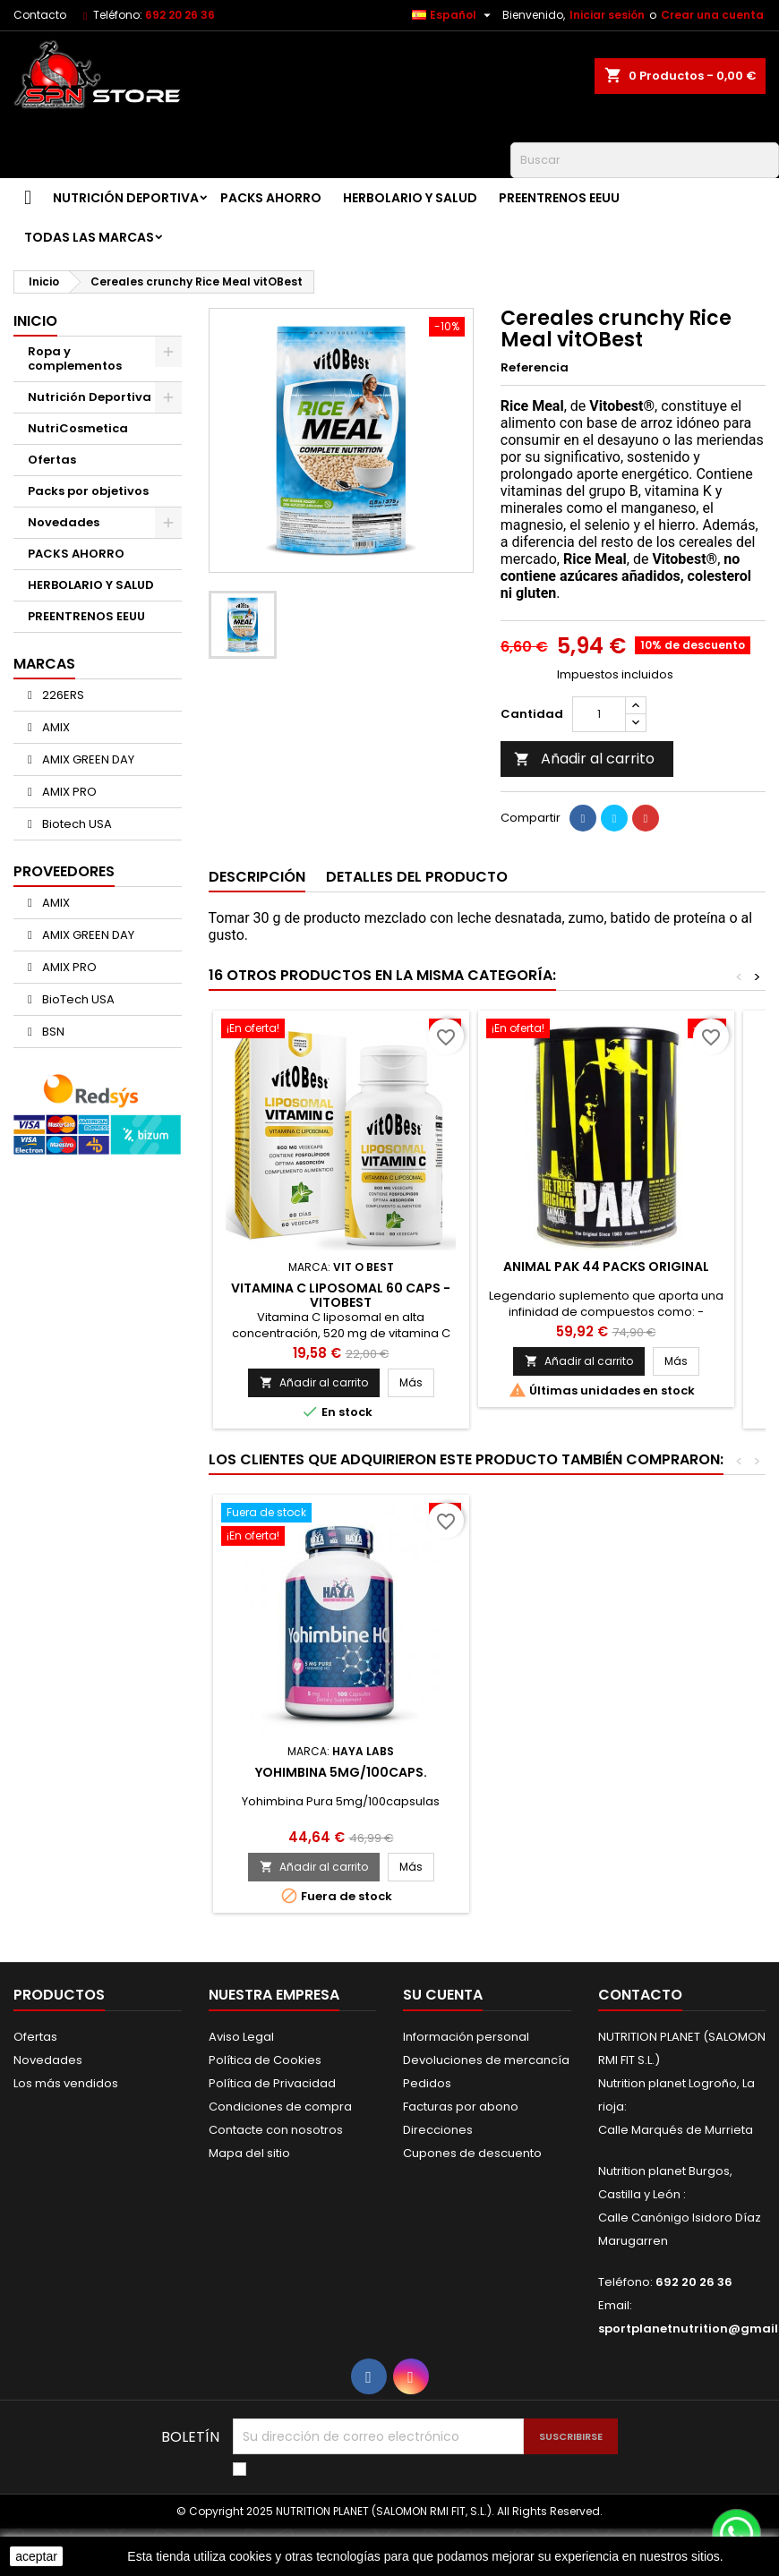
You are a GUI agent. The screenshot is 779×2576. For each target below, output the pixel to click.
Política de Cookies (265, 2059)
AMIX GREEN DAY (86, 759)
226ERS (61, 695)
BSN (51, 1031)
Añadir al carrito (584, 758)
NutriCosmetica (78, 428)
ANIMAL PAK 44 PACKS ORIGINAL (606, 1266)
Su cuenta (443, 1994)
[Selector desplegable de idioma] (453, 15)
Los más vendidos (65, 2083)
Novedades (63, 522)
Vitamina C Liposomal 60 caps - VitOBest (340, 1295)
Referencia (535, 368)
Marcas (44, 663)
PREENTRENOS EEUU (559, 198)
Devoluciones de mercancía (486, 2059)
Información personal (466, 2036)
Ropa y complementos (75, 358)
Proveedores (64, 871)
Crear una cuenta (712, 14)
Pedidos (427, 2083)
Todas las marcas (89, 237)
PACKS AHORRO (270, 198)
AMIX (54, 727)
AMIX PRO (68, 791)
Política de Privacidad (272, 2083)
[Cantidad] (599, 714)
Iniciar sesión (607, 14)
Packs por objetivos (88, 490)
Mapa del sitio (249, 2153)
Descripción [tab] (257, 876)
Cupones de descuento (472, 2153)
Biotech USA (75, 823)
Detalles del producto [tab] (417, 876)
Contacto (39, 14)
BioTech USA (77, 999)
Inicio (35, 321)
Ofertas (52, 459)
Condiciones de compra (280, 2106)
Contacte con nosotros (276, 2129)
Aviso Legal (241, 2036)
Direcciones (438, 2129)
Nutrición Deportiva (126, 198)
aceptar (36, 2556)
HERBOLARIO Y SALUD (410, 198)
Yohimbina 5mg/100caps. (341, 1772)
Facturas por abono (460, 2106)
